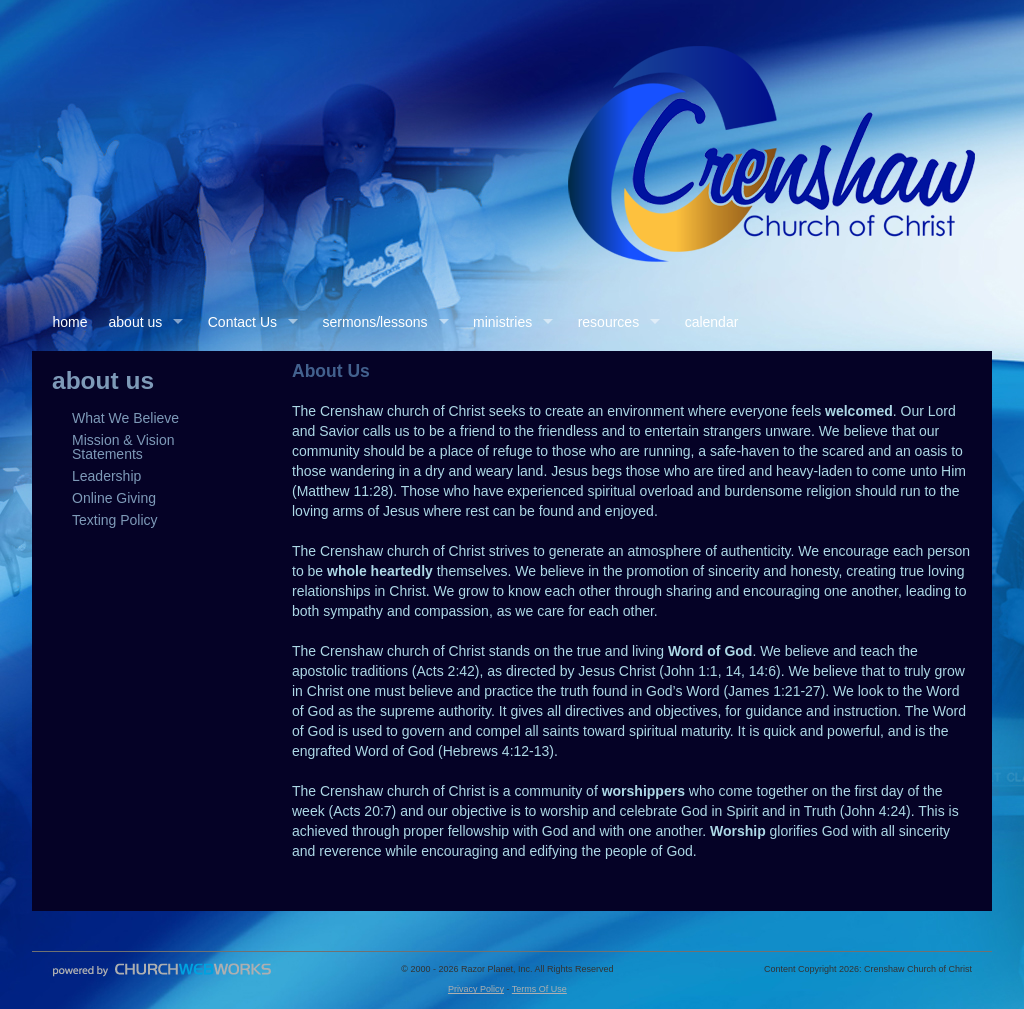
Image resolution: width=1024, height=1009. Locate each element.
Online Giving (114, 498)
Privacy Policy (476, 989)
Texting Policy (115, 520)
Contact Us (242, 322)
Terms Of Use (539, 989)
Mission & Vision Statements (123, 447)
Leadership (106, 476)
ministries (502, 322)
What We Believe (125, 418)
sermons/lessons (375, 322)
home (70, 322)
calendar (712, 322)
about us (136, 322)
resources (608, 322)
